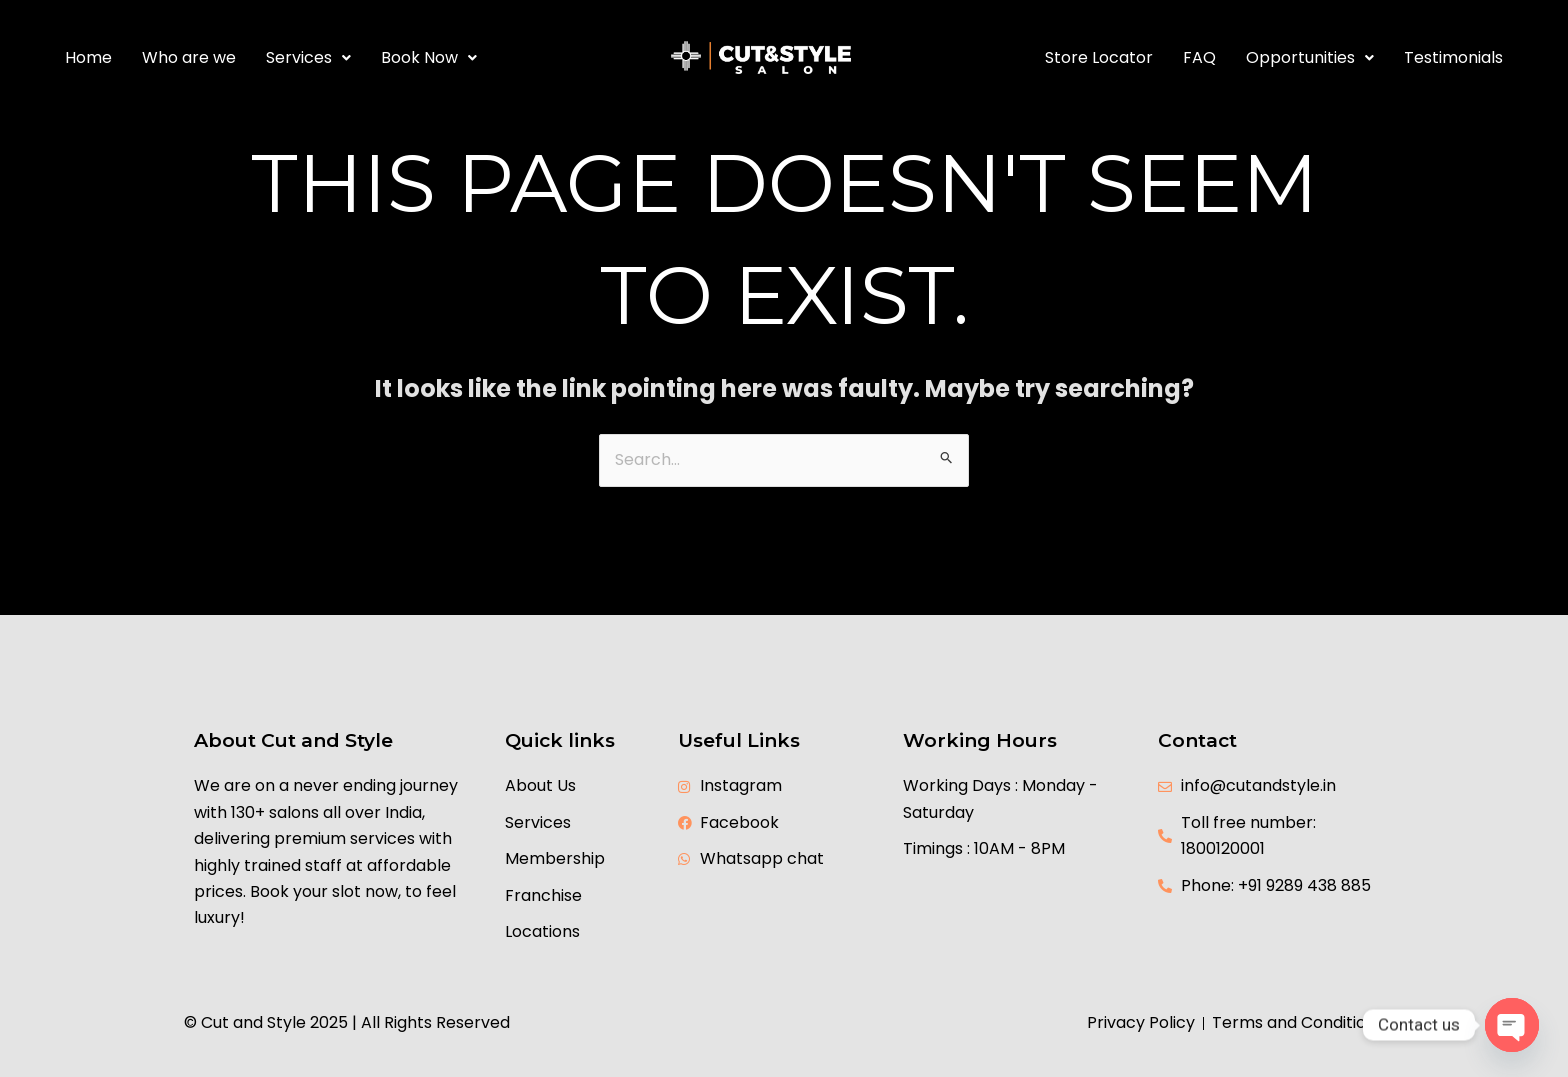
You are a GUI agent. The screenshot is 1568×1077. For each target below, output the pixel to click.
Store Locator (1099, 57)
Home (88, 57)
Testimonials (1453, 57)
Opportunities (1310, 57)
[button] (308, 58)
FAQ (1199, 57)
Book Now (429, 57)
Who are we (189, 57)
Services (308, 57)
